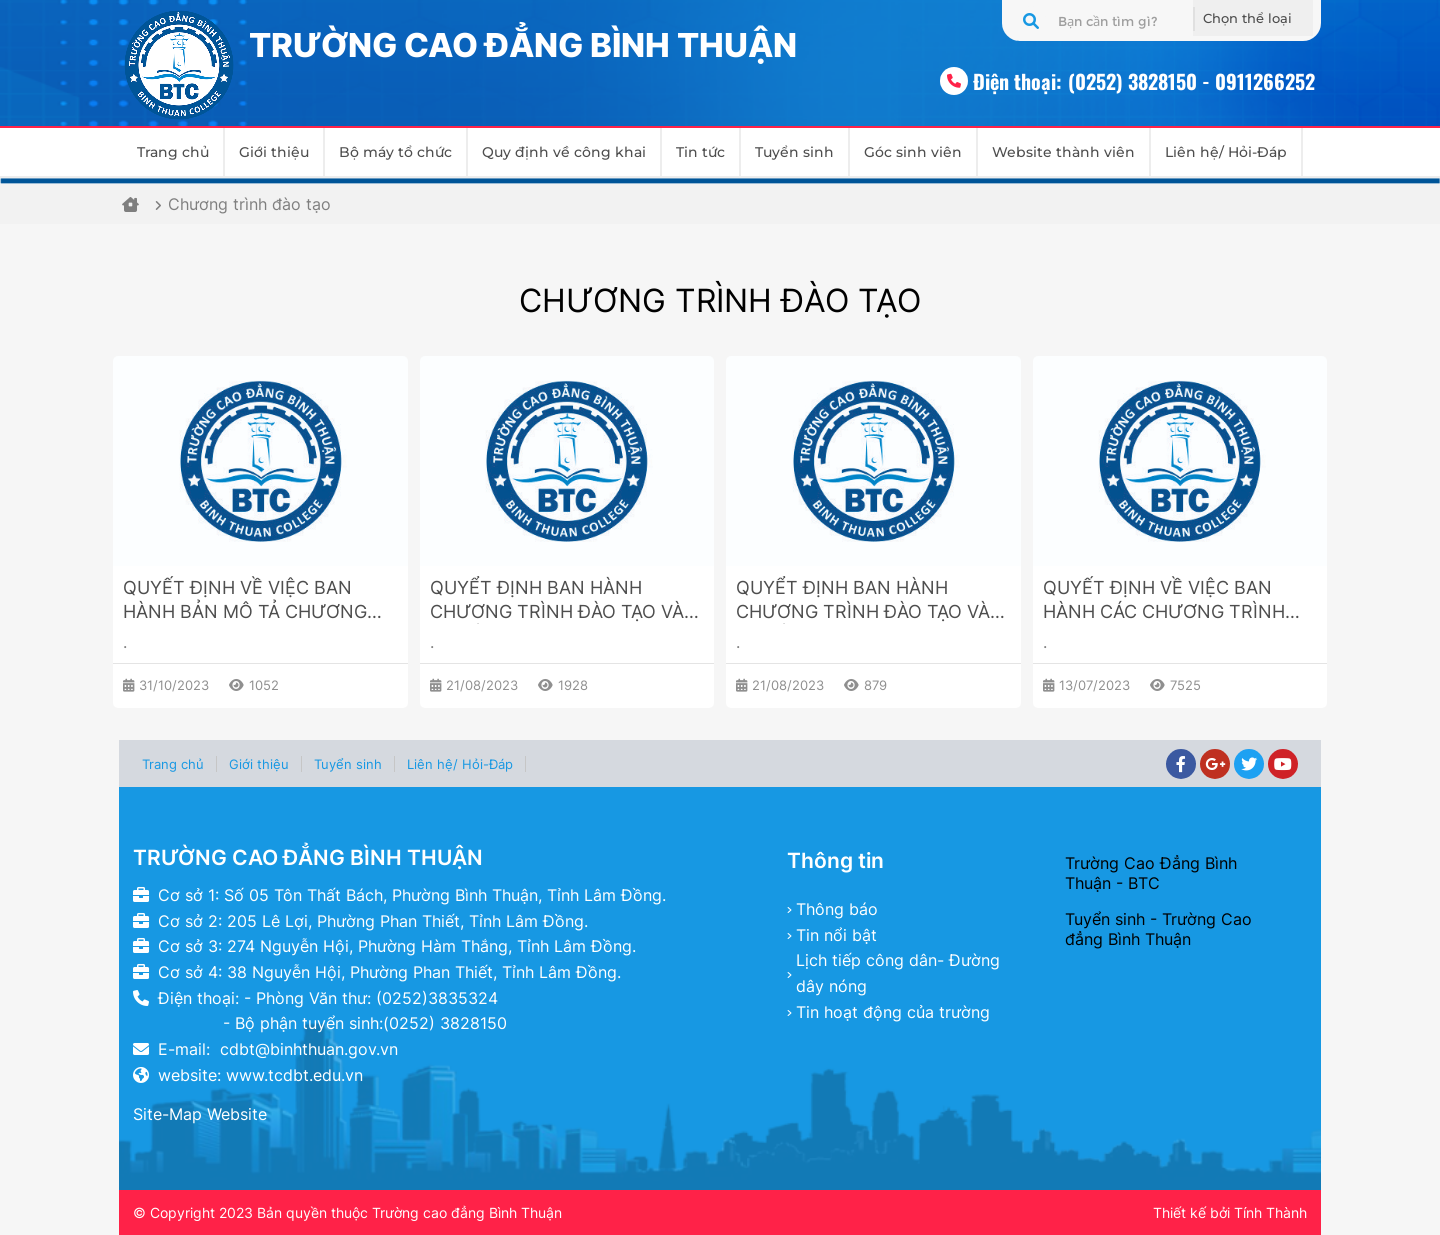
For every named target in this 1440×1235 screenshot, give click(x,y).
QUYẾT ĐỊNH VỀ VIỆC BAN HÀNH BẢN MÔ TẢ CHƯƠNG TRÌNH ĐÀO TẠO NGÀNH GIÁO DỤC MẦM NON (252, 600)
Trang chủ (173, 152)
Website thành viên (1063, 152)
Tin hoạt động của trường (893, 1012)
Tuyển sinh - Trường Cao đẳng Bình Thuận (1158, 929)
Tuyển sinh (794, 152)
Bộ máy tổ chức (395, 152)
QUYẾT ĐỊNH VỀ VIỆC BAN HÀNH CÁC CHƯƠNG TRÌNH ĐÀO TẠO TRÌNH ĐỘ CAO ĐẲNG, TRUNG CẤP (1164, 600)
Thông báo (837, 909)
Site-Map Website (200, 1114)
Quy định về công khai (564, 152)
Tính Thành (1270, 1212)
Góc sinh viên (913, 152)
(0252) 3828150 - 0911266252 (1191, 81)
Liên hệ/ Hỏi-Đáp (1226, 152)
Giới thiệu (274, 152)
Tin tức (700, 152)
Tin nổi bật (836, 935)
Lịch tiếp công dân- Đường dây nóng (898, 973)
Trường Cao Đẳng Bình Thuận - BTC (1151, 873)
